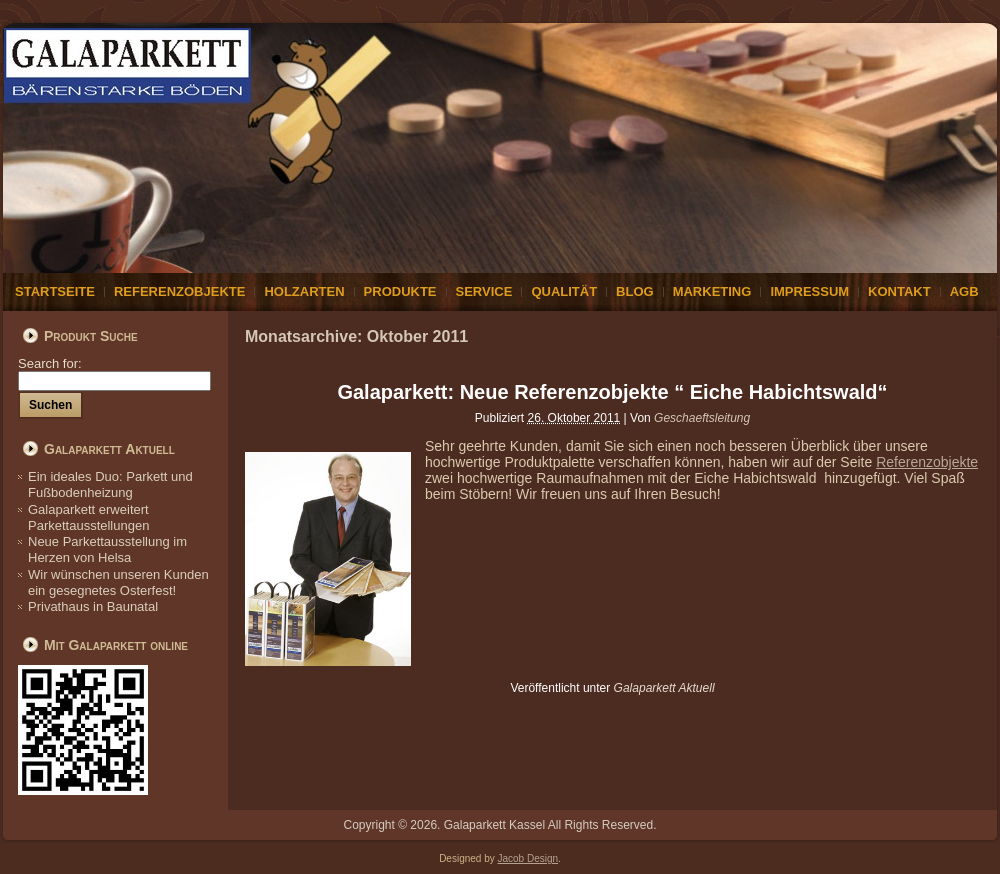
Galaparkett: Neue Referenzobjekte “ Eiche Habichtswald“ (612, 392)
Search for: (114, 371)
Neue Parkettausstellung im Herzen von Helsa (107, 549)
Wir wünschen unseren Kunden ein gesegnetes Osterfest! (118, 582)
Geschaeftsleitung (702, 418)
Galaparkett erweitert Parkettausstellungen (88, 517)
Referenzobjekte (927, 462)
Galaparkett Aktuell (664, 688)
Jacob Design (528, 858)
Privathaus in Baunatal (93, 606)
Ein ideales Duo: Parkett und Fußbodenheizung (110, 484)
